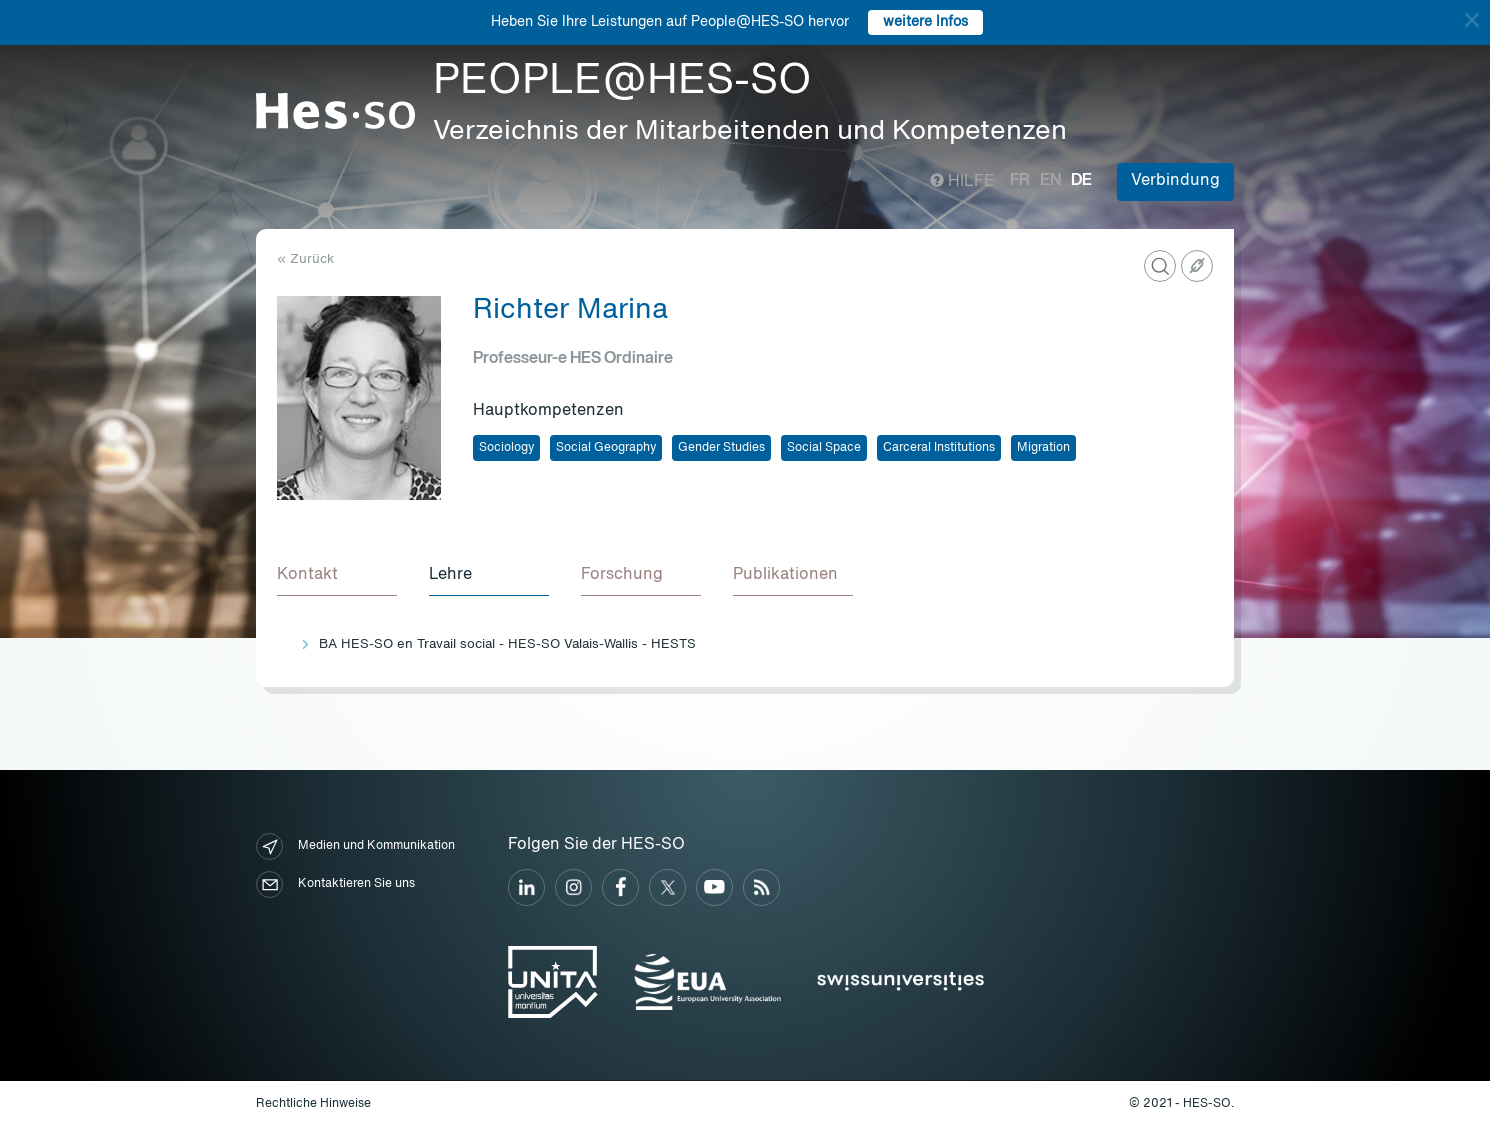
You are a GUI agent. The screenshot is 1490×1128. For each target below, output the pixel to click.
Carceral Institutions (939, 448)
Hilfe (962, 182)
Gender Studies (721, 448)
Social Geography (606, 448)
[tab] (337, 576)
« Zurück (305, 259)
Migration (1043, 448)
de (1081, 181)
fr (1020, 181)
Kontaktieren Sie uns (335, 884)
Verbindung (1175, 181)
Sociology (506, 448)
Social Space (824, 448)
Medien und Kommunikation (355, 846)
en (1050, 181)
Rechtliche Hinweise (313, 1104)
